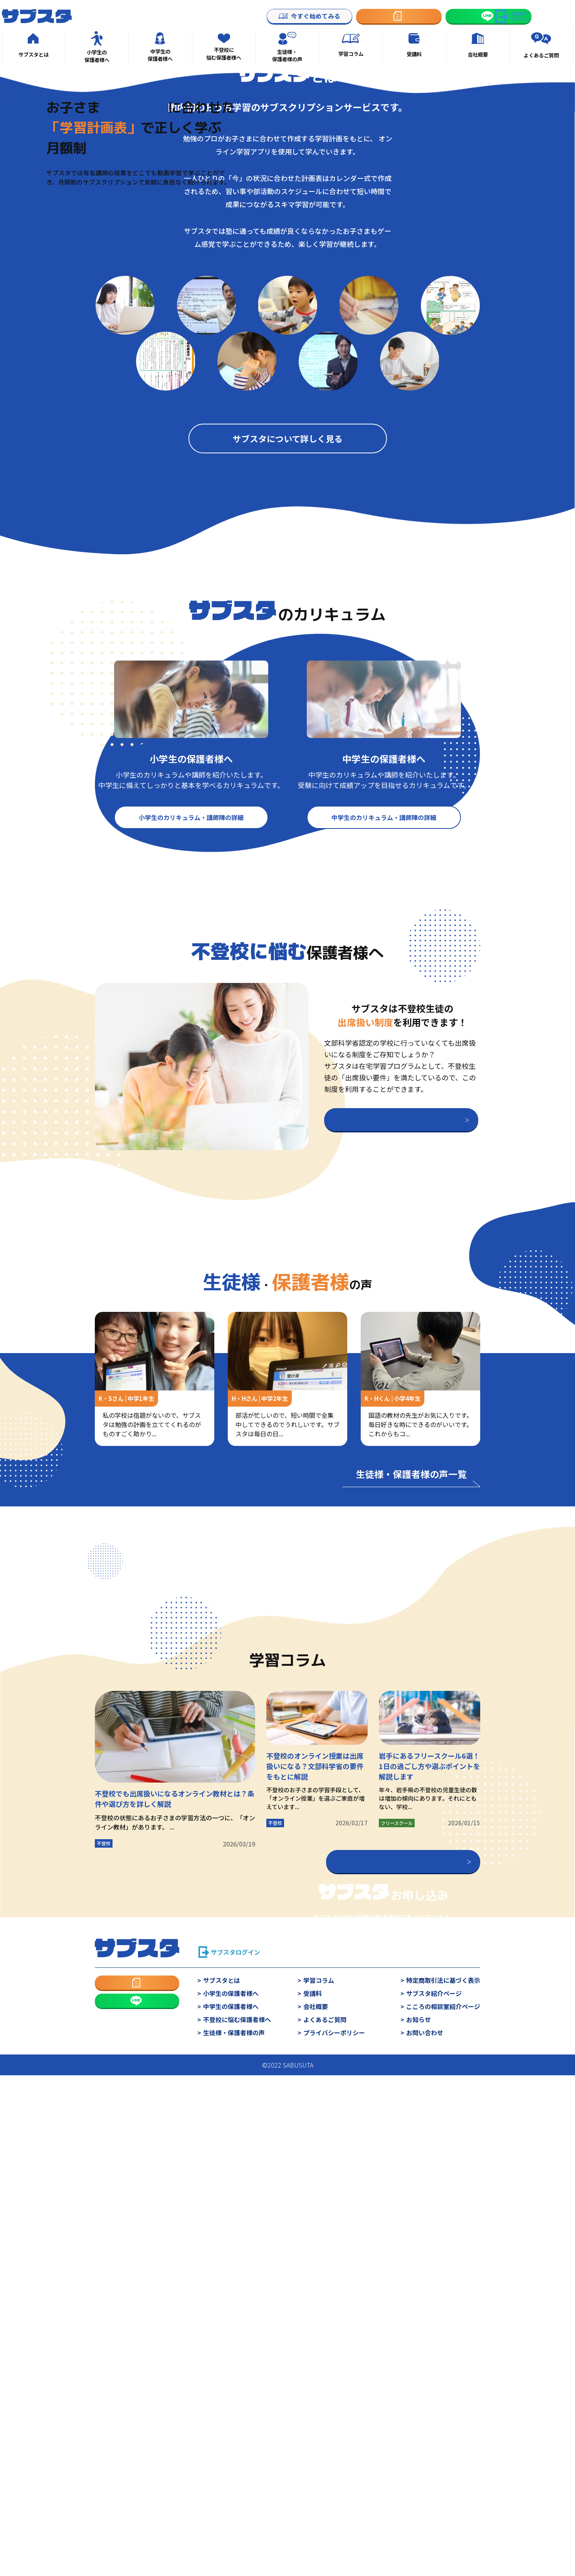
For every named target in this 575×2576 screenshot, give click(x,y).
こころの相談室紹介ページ (443, 2476)
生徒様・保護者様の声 (234, 2502)
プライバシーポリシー (334, 2502)
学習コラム (318, 2450)
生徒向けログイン (519, 16)
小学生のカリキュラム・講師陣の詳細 (191, 1159)
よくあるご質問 (324, 2489)
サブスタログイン (235, 2422)
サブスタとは (221, 2450)
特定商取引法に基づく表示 (443, 2450)
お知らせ (418, 2489)
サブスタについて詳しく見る (288, 781)
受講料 (312, 2463)
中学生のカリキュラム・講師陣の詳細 (383, 1159)
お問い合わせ (424, 2502)
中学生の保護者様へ (231, 2476)
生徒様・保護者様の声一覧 (411, 1816)
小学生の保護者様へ (231, 2463)
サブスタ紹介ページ (434, 2463)
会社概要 (315, 2476)
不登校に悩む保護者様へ (237, 2489)
